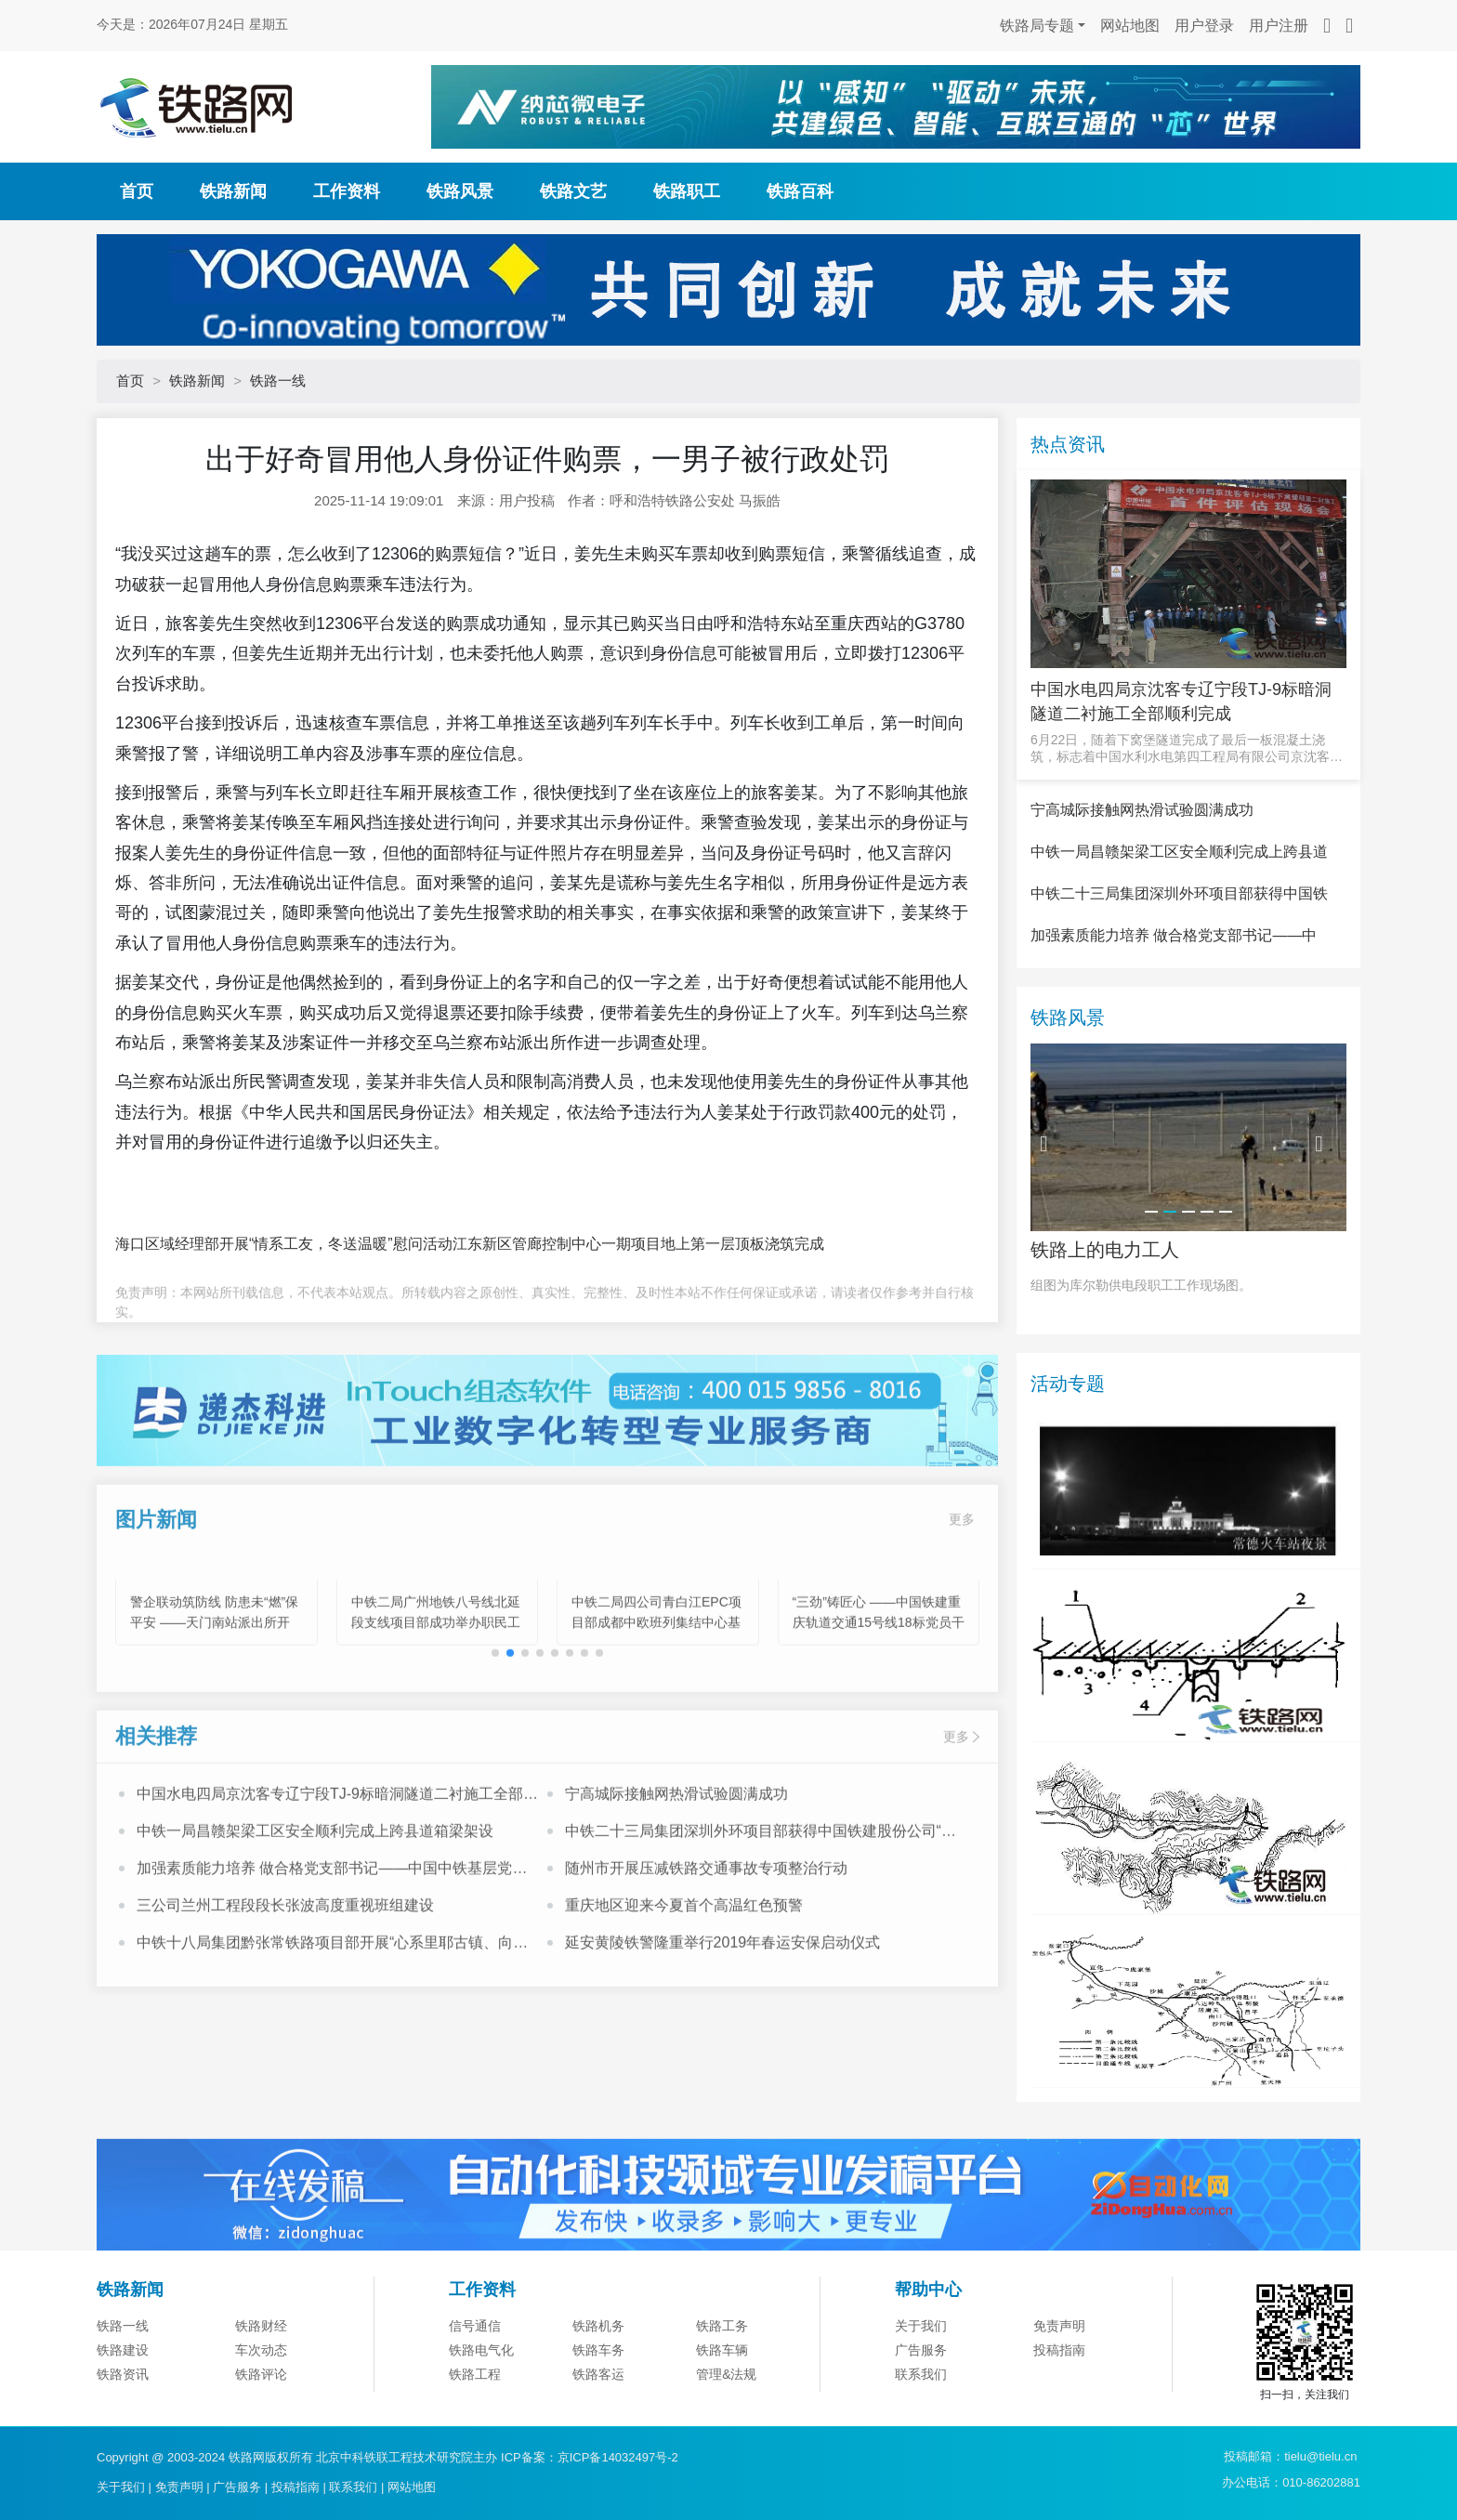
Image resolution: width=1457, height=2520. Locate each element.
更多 (962, 1592)
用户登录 (1204, 25)
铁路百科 (800, 191)
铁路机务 (598, 2417)
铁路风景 (460, 191)
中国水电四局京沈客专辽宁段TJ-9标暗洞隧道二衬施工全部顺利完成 (337, 1869)
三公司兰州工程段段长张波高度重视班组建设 (285, 1979)
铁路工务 (722, 2417)
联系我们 (353, 2487)
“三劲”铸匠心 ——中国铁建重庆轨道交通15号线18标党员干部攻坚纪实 (879, 1696)
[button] (510, 1726)
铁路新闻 (233, 191)
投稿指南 (295, 2487)
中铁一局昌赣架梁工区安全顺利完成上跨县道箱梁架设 (315, 1904)
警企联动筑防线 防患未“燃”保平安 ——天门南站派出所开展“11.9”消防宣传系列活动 (214, 1696)
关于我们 (921, 2417)
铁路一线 (278, 380)
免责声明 (1059, 2417)
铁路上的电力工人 (1104, 1341)
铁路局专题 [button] (1037, 25)
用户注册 (1278, 25)
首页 (136, 191)
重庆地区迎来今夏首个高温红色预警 (684, 1979)
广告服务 (237, 2487)
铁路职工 (686, 191)
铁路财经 (261, 2417)
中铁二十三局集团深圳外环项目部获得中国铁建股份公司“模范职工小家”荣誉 (760, 1907)
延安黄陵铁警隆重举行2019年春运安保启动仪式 (723, 2016)
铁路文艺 (573, 191)
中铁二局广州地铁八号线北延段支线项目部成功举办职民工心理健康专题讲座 (435, 1696)
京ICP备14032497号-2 (618, 2457)
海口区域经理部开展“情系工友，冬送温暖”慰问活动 (284, 1244)
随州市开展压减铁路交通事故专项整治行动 (706, 1941)
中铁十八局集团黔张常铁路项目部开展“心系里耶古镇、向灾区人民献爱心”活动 (332, 2018)
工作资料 (346, 191)
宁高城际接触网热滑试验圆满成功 (676, 1867)
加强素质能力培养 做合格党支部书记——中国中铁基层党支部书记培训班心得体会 (332, 1944)
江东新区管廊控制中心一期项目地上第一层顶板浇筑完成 (638, 1244)
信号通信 (475, 2417)
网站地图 (1130, 25)
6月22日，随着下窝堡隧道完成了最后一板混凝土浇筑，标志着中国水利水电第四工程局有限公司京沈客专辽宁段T (1186, 748)
